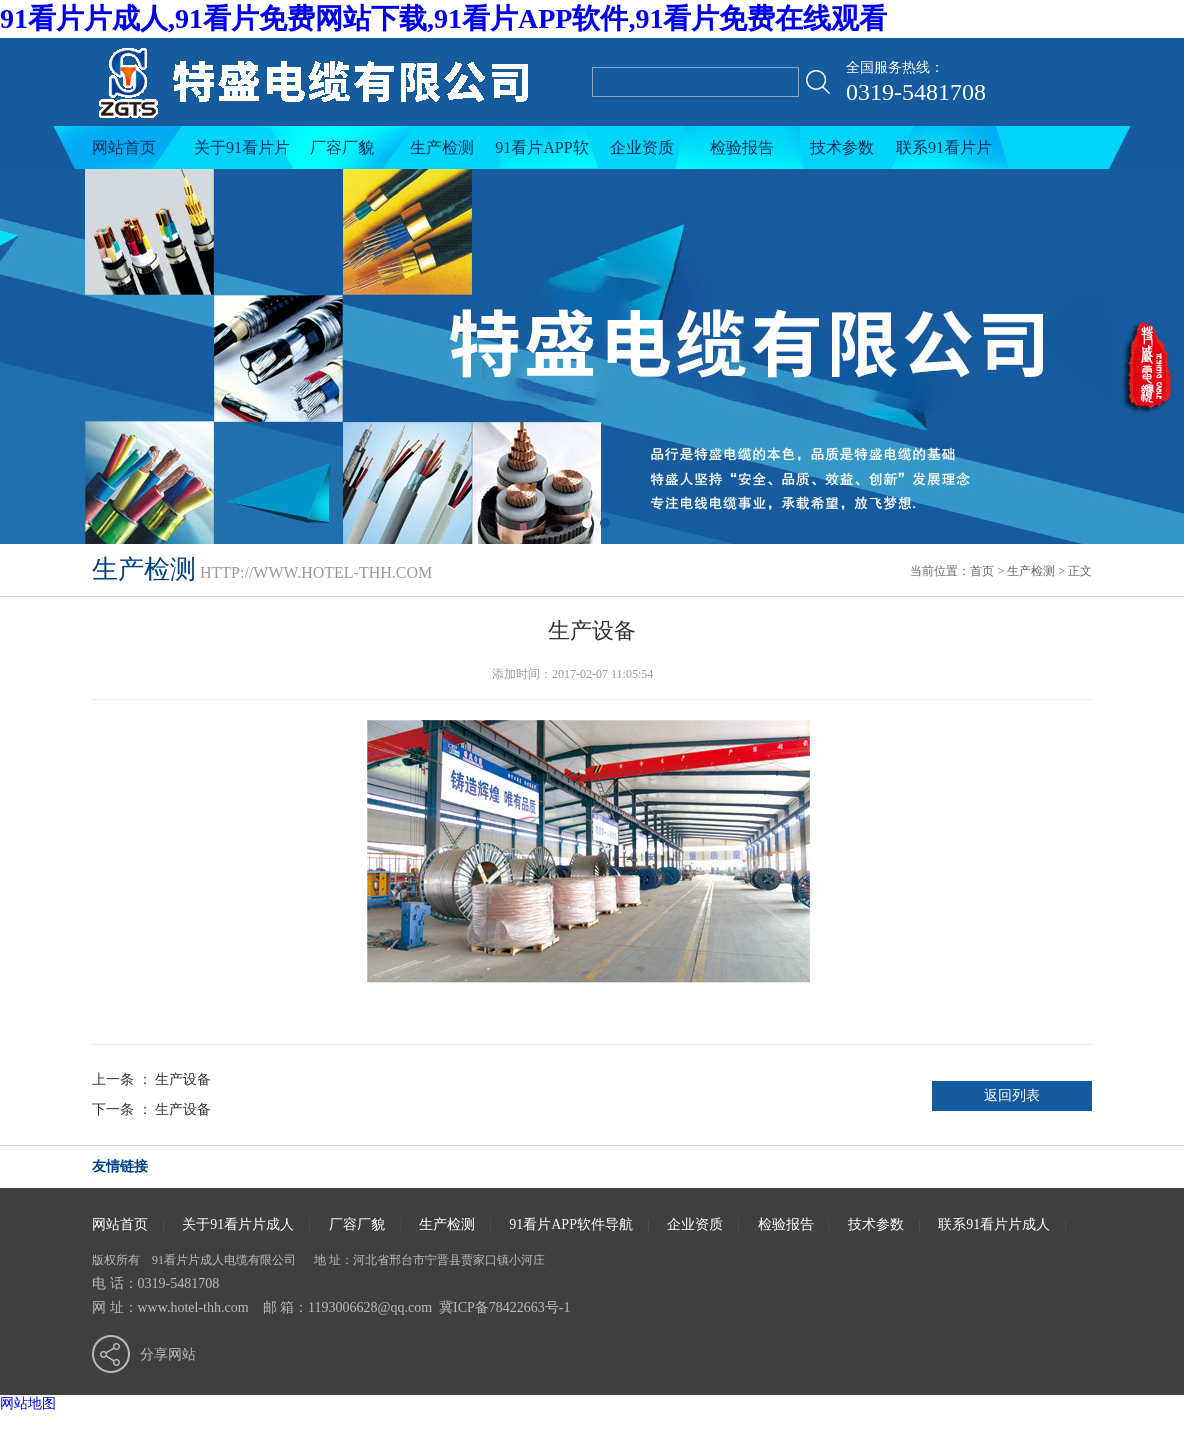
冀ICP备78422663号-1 (504, 1307)
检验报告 (742, 147)
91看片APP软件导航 (541, 154)
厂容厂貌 (342, 147)
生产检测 (442, 147)
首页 (982, 571)
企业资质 (642, 147)
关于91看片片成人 (242, 154)
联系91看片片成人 (944, 154)
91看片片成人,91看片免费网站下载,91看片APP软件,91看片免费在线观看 (443, 18)
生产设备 (183, 1079)
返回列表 (1012, 1095)
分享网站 (168, 1354)
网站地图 (28, 1403)
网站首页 (124, 147)
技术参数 (842, 147)
